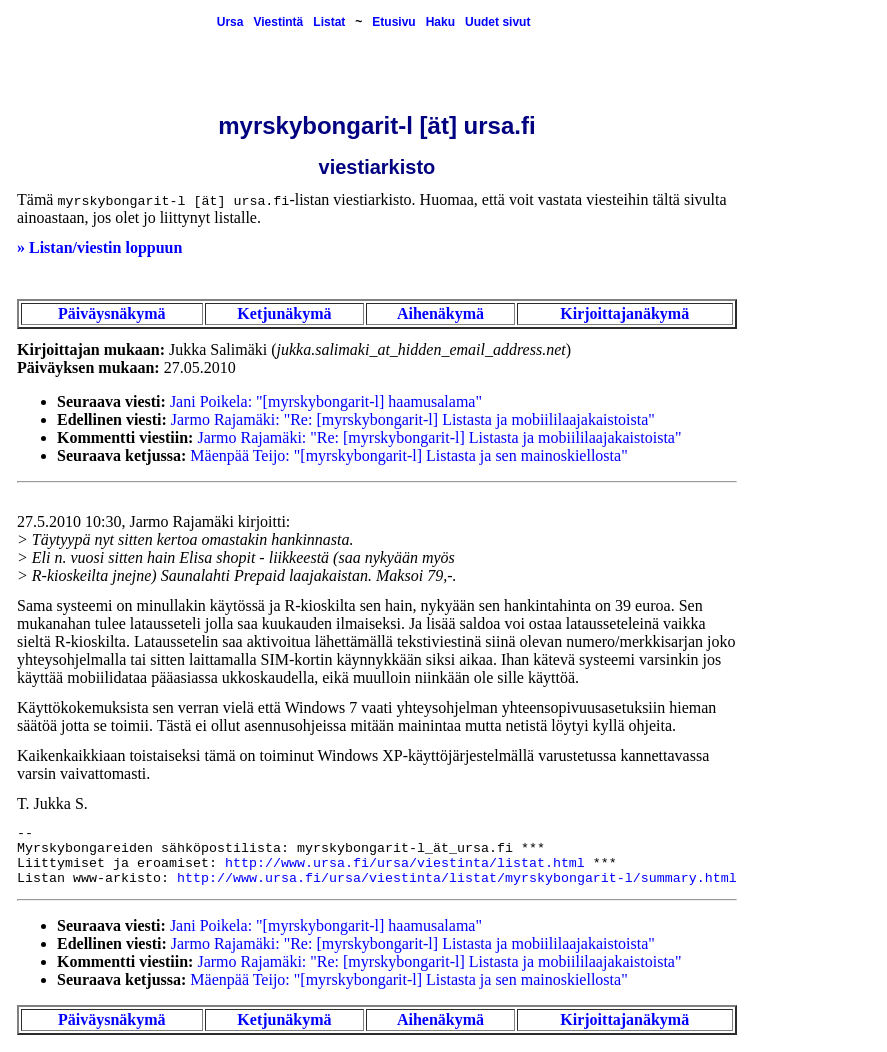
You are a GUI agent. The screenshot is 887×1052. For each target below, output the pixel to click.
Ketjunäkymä (284, 313)
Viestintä (278, 22)
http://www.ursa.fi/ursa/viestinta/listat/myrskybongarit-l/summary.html (457, 878)
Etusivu (393, 22)
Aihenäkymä (440, 313)
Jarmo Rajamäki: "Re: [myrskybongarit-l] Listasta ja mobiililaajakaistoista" (413, 419)
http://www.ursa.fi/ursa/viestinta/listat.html (405, 863)
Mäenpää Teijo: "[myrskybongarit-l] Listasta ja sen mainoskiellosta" (408, 455)
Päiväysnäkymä (112, 313)
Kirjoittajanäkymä (624, 313)
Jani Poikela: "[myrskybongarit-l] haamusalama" (326, 401)
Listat (329, 22)
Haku (440, 22)
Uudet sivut (497, 22)
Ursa (230, 22)
